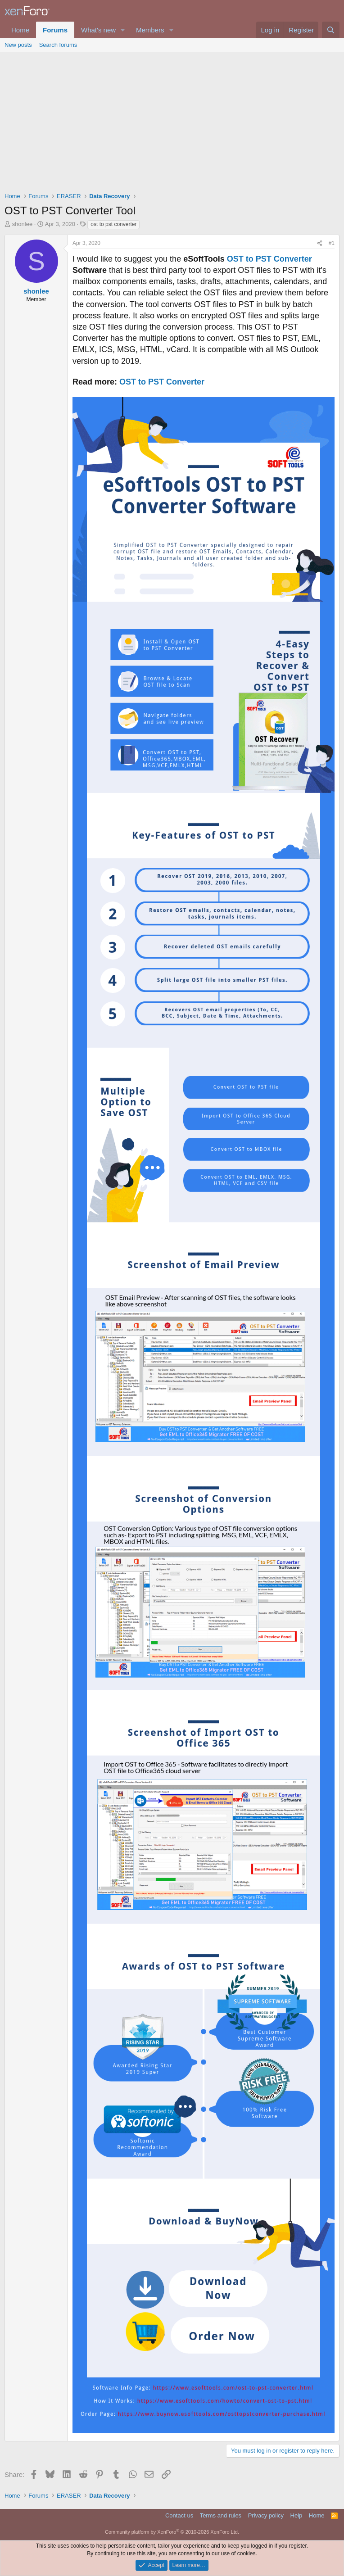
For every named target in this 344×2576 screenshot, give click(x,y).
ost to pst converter (113, 224)
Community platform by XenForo (172, 2532)
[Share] (320, 243)
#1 (332, 243)
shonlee (22, 224)
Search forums (58, 44)
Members (150, 30)
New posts (18, 44)
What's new (98, 30)
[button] (123, 30)
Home (20, 30)
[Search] (330, 30)
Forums (55, 30)
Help (296, 2515)
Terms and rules (220, 2515)
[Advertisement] (172, 120)
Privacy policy (266, 2515)
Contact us (179, 2515)
